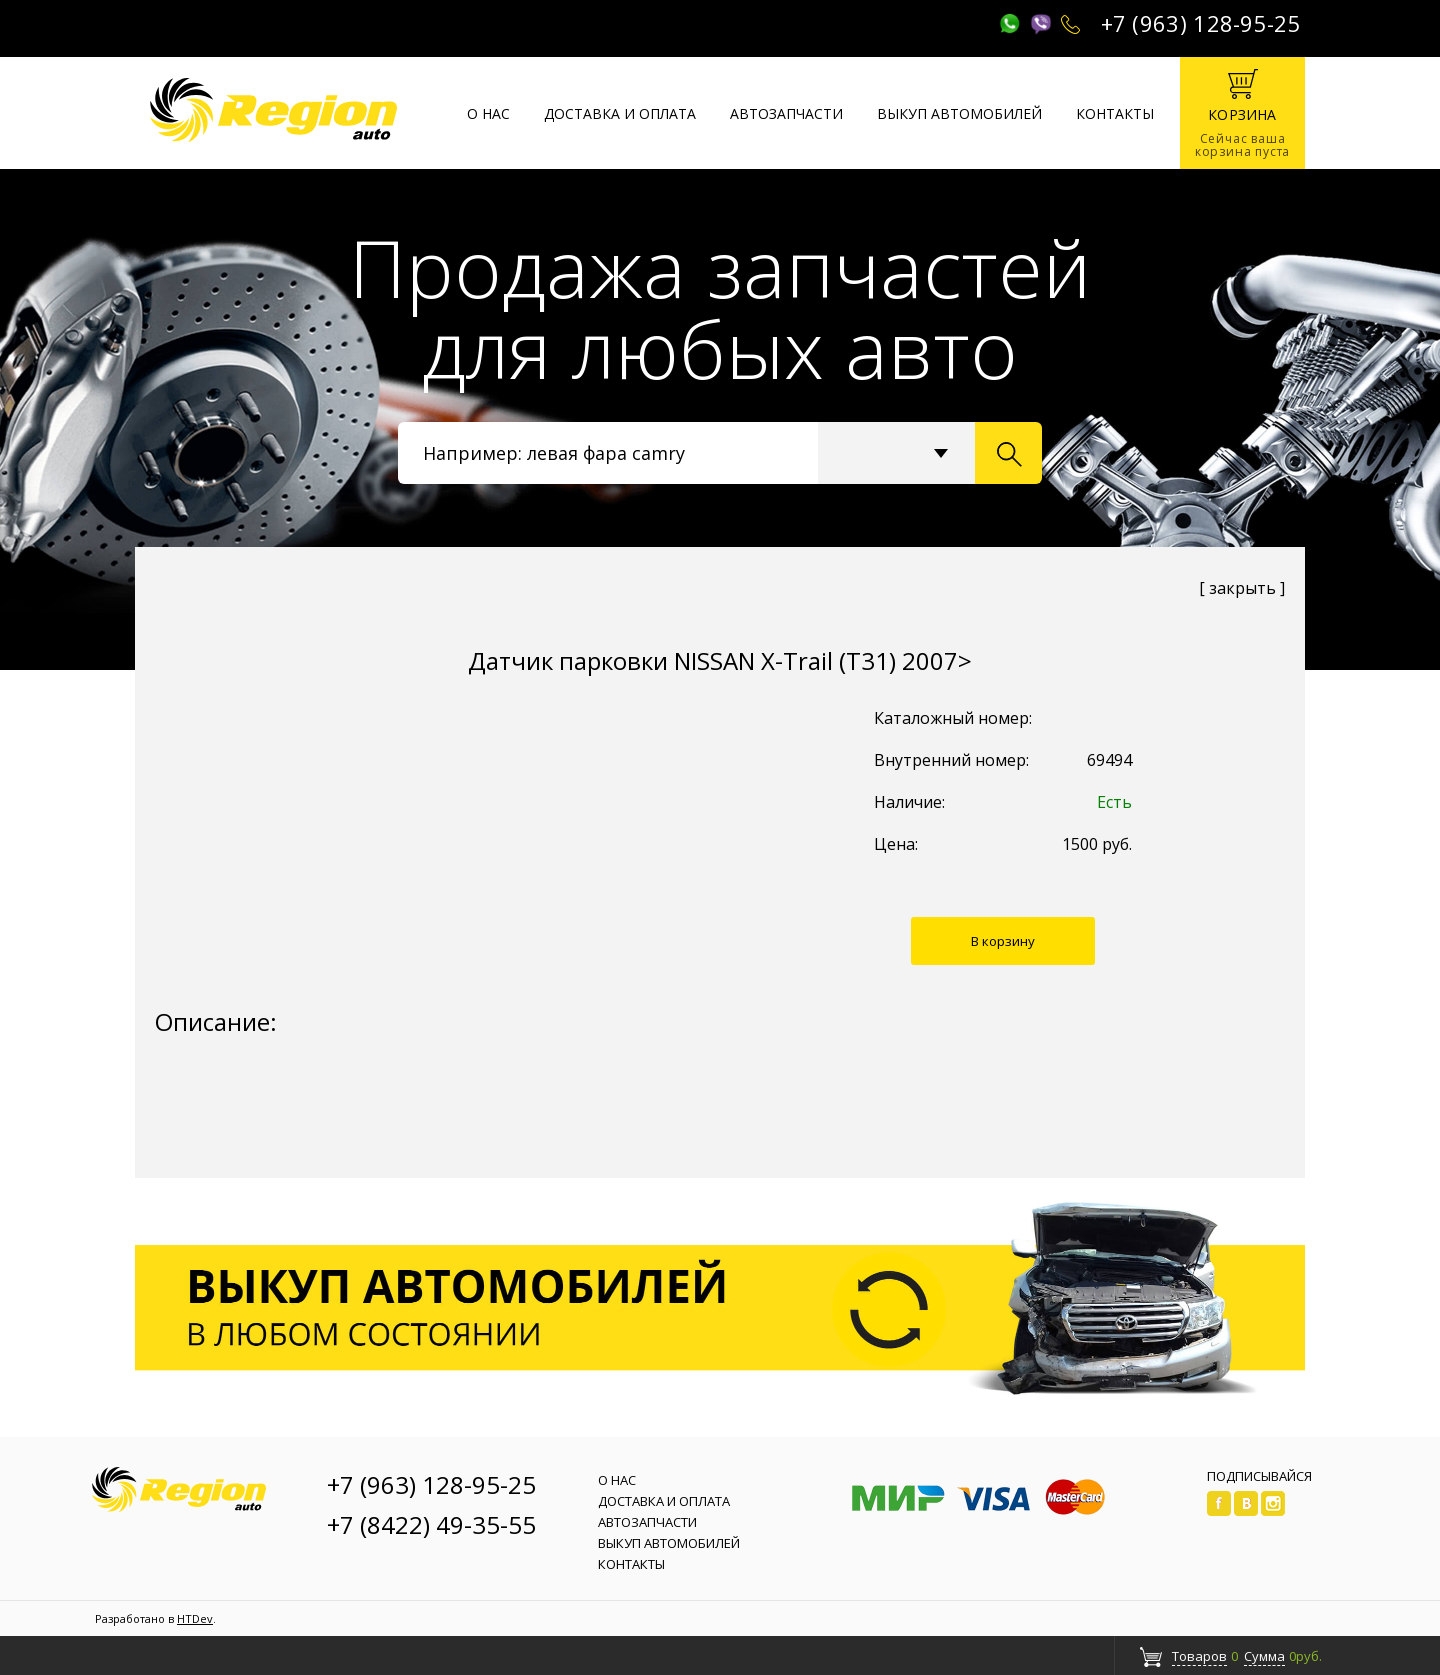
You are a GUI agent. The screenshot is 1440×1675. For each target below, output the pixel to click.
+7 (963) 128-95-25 (1201, 23)
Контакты (1115, 113)
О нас (488, 113)
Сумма (1264, 1656)
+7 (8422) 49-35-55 (431, 1524)
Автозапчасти (786, 113)
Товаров (1199, 1656)
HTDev (195, 1618)
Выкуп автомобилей (959, 113)
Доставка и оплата (620, 113)
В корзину (1003, 941)
